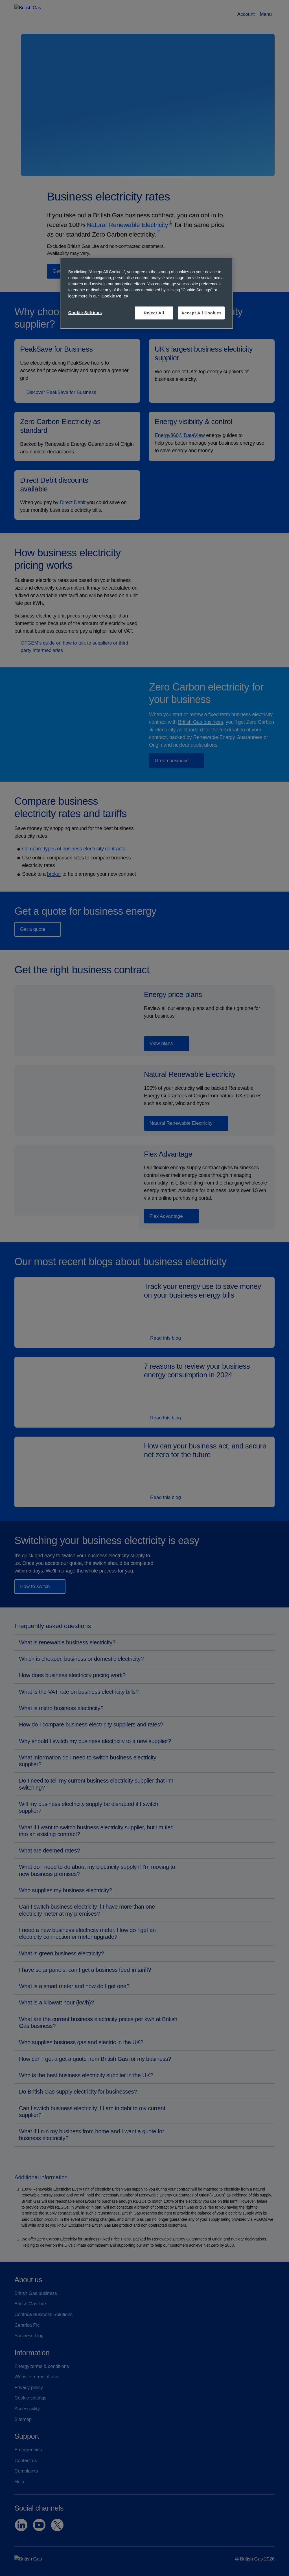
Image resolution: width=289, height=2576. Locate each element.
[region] (146, 293)
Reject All (154, 313)
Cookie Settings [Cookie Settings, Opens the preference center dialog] (85, 312)
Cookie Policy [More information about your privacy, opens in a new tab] (115, 296)
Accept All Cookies (201, 313)
